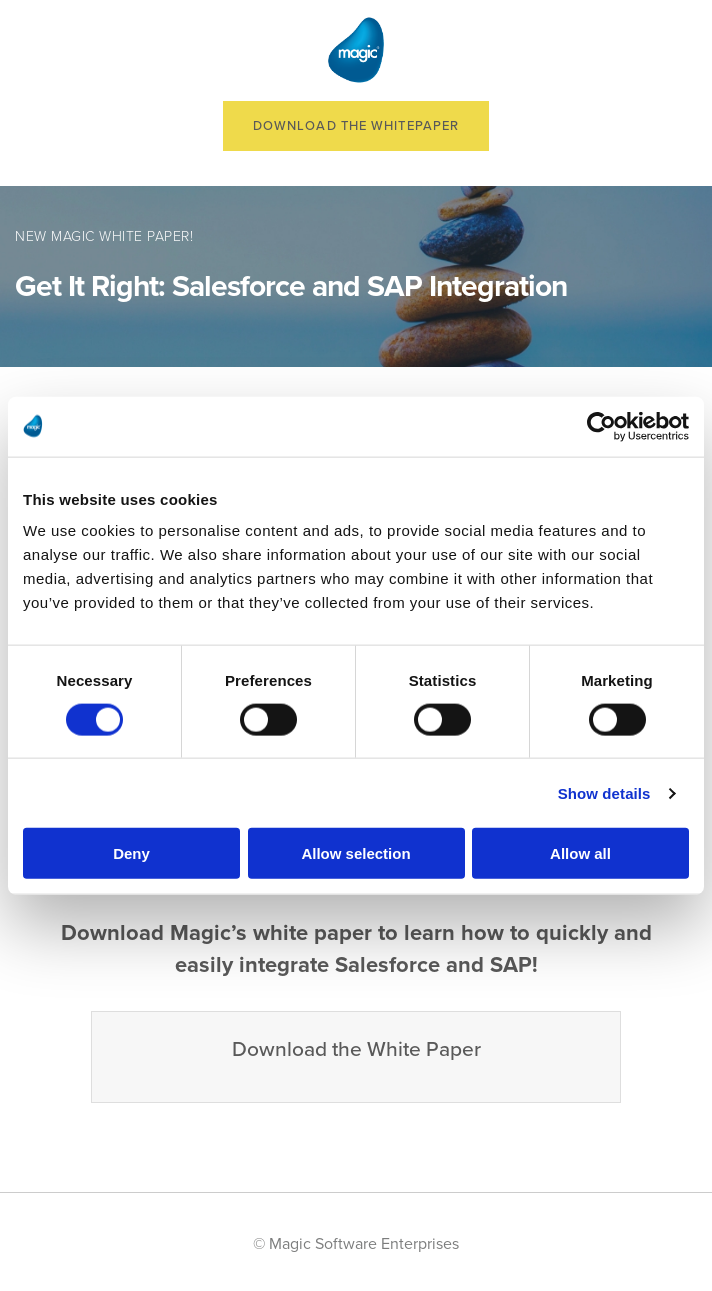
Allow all (580, 853)
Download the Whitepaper (356, 126)
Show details (604, 792)
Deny (131, 853)
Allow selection (355, 853)
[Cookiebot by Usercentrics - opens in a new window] (601, 426)
